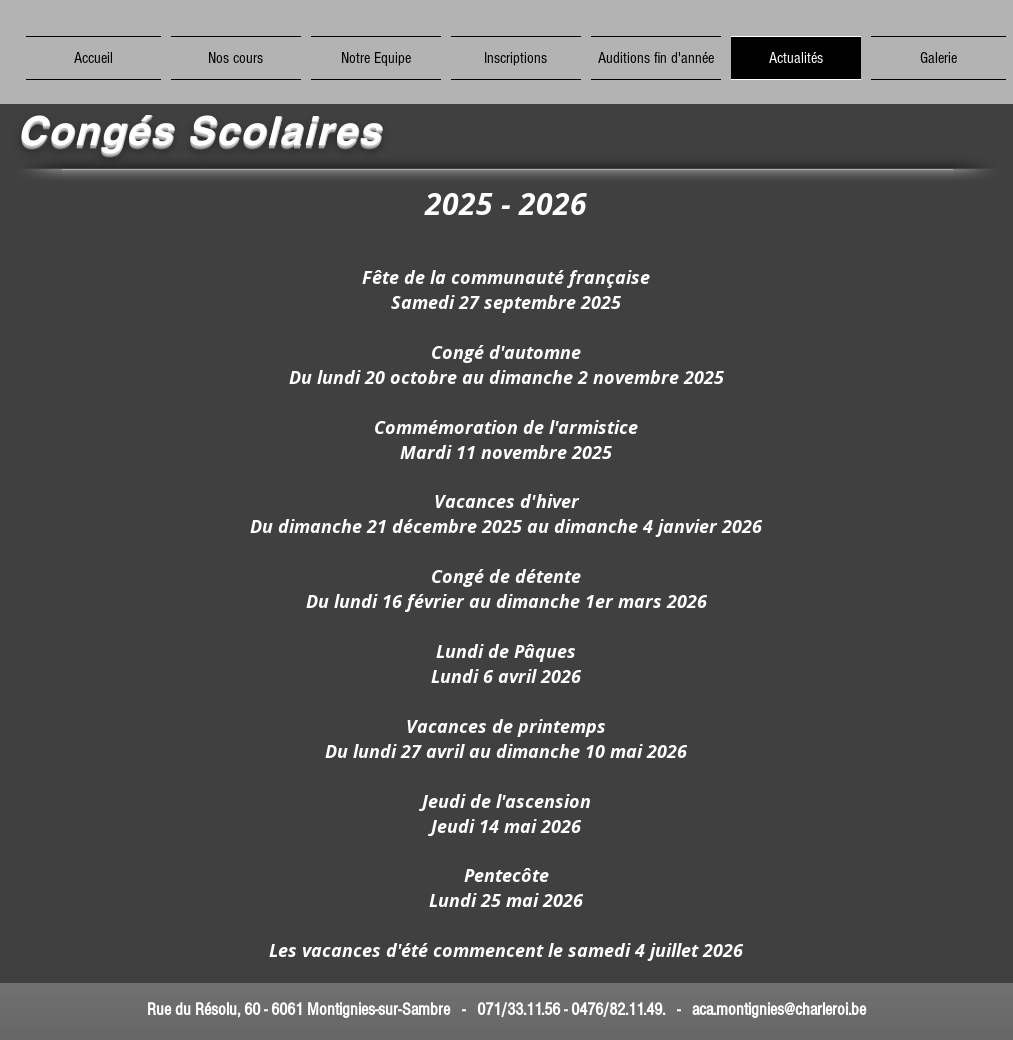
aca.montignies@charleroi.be (779, 1009)
